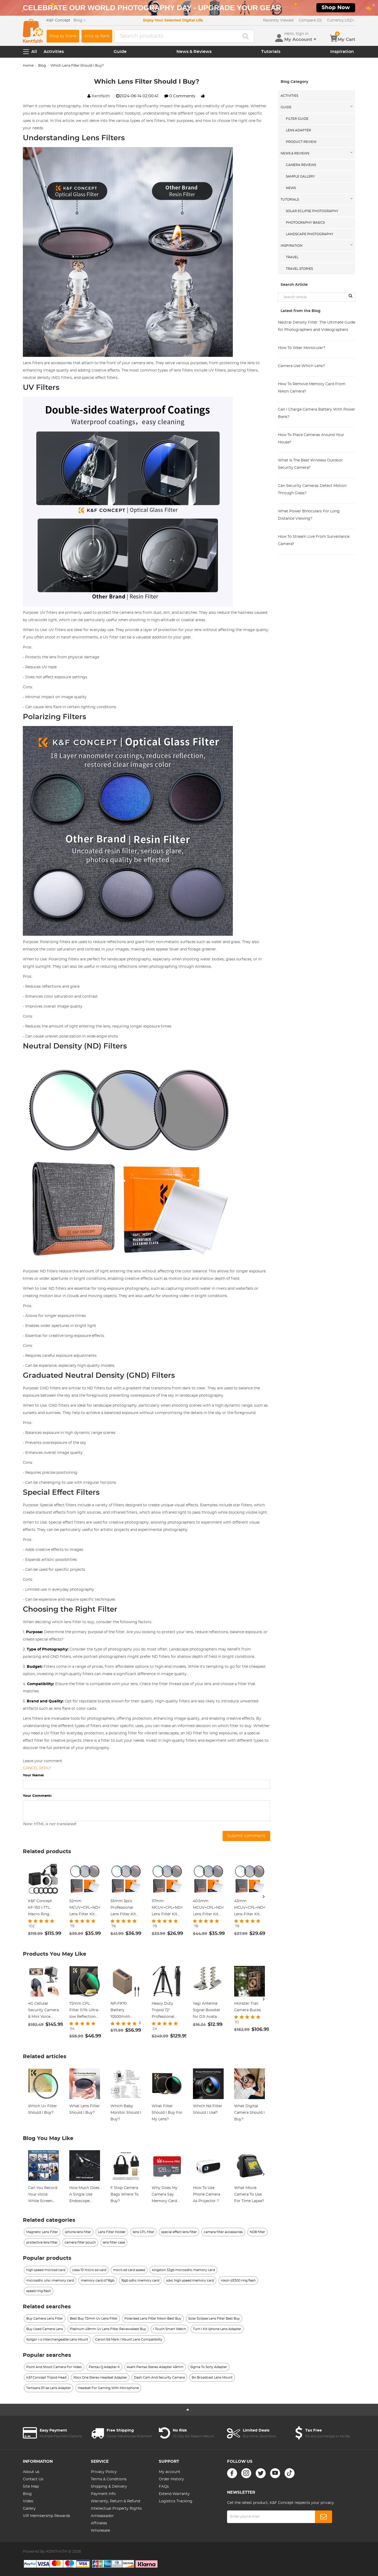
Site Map (31, 2486)
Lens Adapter (298, 130)
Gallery (29, 2508)
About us (31, 2472)
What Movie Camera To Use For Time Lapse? (249, 2194)
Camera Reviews (301, 164)
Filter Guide (297, 118)
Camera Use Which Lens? (301, 366)
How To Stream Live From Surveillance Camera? (313, 540)
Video (28, 2501)
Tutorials (270, 52)
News (291, 188)
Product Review (301, 141)
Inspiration (342, 52)
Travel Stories (299, 268)
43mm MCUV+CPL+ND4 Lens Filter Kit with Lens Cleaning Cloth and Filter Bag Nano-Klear (249, 1908)
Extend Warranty (174, 2494)
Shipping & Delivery (109, 2486)
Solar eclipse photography (312, 211)
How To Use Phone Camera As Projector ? (206, 2194)
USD (341, 20)
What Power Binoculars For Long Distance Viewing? (309, 514)
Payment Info (103, 2494)
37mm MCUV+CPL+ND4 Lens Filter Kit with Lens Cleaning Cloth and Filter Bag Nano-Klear (167, 1908)
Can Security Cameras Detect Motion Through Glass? (312, 489)
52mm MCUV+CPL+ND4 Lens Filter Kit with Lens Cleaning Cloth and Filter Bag (84, 1908)
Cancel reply (37, 1768)
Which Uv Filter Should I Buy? (42, 2109)
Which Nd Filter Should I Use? (207, 2109)
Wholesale (100, 2530)
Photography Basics (305, 222)
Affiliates (99, 2523)
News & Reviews (194, 52)
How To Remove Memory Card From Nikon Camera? (311, 387)
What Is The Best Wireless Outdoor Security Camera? (310, 464)
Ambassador (102, 2516)
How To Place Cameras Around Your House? (311, 438)
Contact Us (33, 2479)
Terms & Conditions (109, 2479)
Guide (120, 52)
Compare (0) (310, 20)
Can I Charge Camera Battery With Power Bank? (316, 413)
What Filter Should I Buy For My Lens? (167, 2112)
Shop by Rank (96, 36)
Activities (54, 52)
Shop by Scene (62, 36)
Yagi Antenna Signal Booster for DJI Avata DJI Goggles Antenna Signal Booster (207, 2011)
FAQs (164, 2486)
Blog (42, 65)
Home (28, 65)
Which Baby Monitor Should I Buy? (126, 2112)
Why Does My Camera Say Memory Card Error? (164, 2195)
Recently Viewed (278, 20)
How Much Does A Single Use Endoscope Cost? (84, 2195)
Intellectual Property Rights (116, 2508)
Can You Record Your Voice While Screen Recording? (42, 2195)
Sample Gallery (300, 176)
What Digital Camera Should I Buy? (249, 2112)
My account (169, 2472)
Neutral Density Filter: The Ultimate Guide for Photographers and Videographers (316, 326)
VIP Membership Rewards (46, 2516)
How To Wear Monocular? (301, 348)
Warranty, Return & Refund (115, 2501)
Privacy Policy (104, 2472)
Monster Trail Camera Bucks (247, 2007)
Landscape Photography (309, 234)
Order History (171, 2479)
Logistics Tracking (175, 2501)
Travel (292, 257)
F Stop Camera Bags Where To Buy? (125, 2194)
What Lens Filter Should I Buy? (84, 2109)
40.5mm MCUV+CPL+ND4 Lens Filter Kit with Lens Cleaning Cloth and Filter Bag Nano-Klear (208, 1908)
